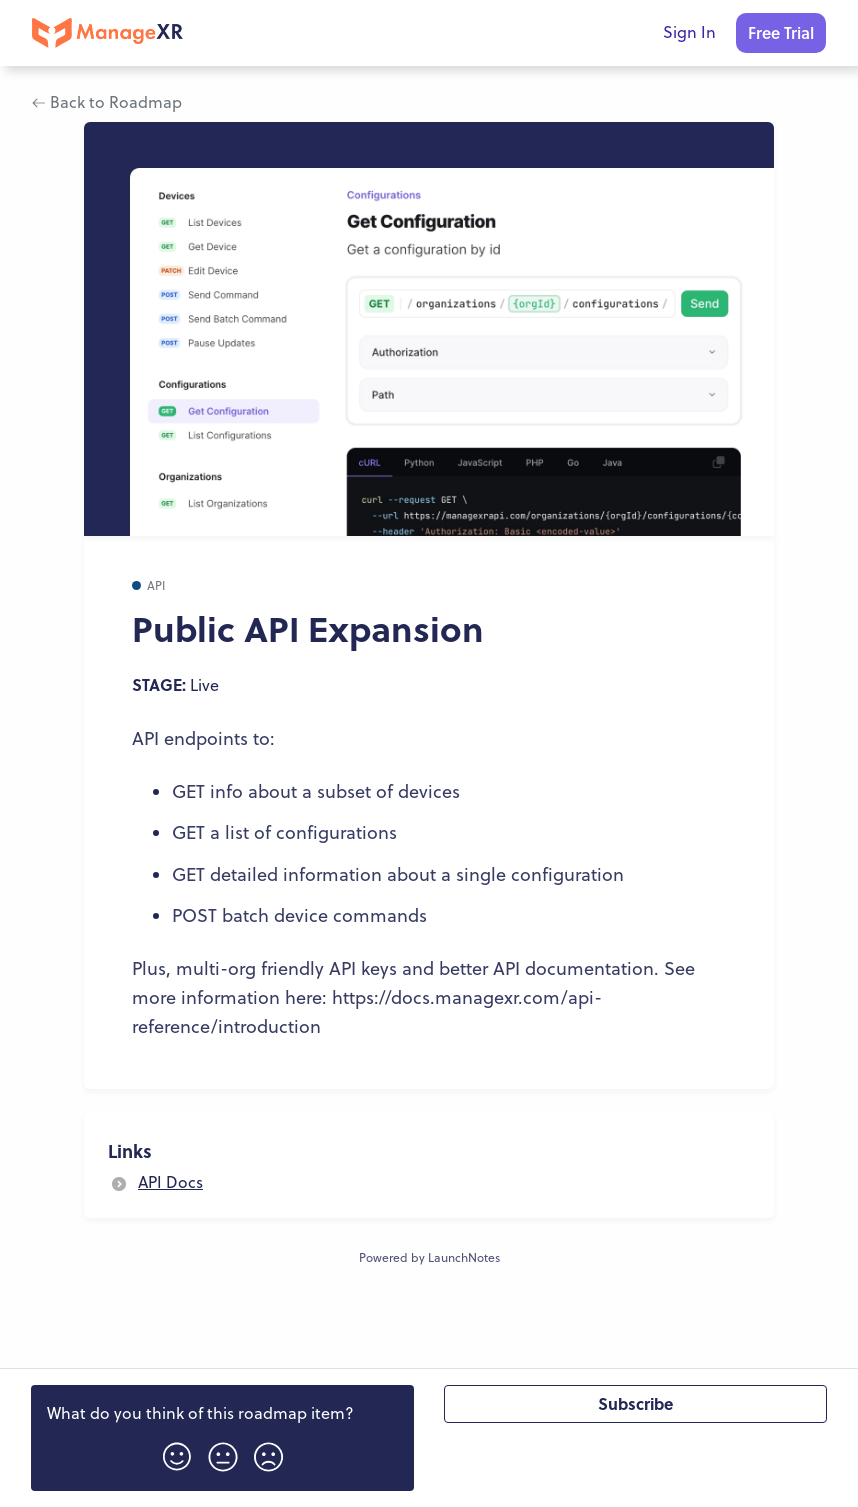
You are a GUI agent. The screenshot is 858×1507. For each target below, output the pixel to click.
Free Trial (781, 32)
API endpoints (190, 738)
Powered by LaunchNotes (429, 1257)
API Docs (170, 1182)
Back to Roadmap (107, 102)
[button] (177, 1450)
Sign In (689, 32)
